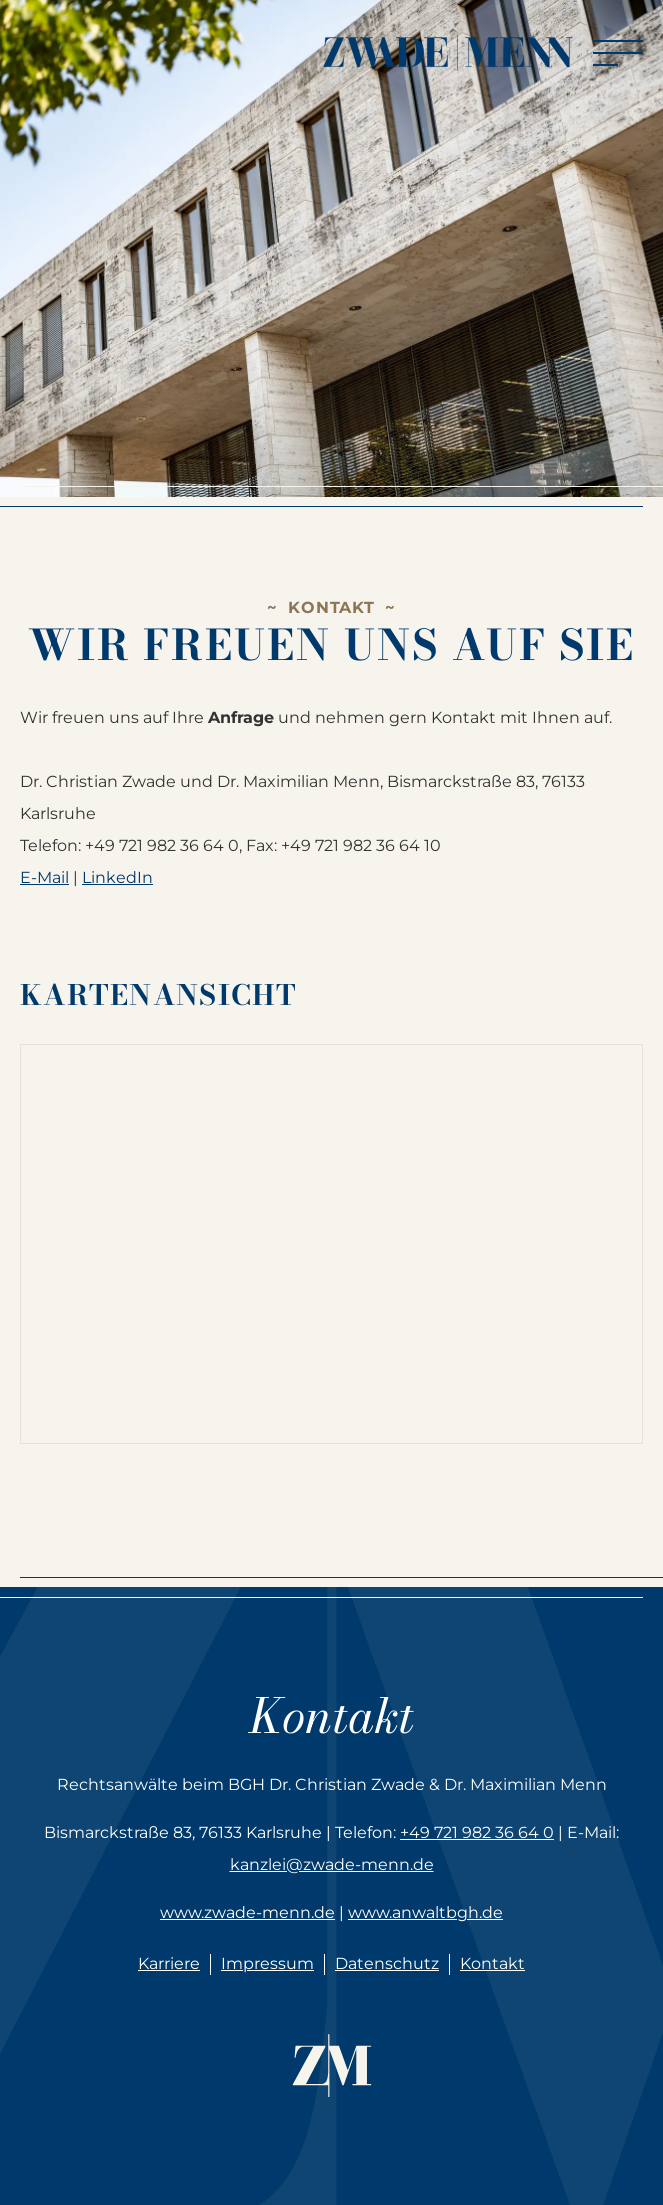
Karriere (169, 1963)
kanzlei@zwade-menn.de (332, 1864)
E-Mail (44, 877)
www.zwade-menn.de (247, 1912)
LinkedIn (117, 877)
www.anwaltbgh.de (425, 1912)
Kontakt (492, 1963)
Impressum (267, 1963)
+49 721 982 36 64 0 (477, 1832)
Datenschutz (387, 1963)
